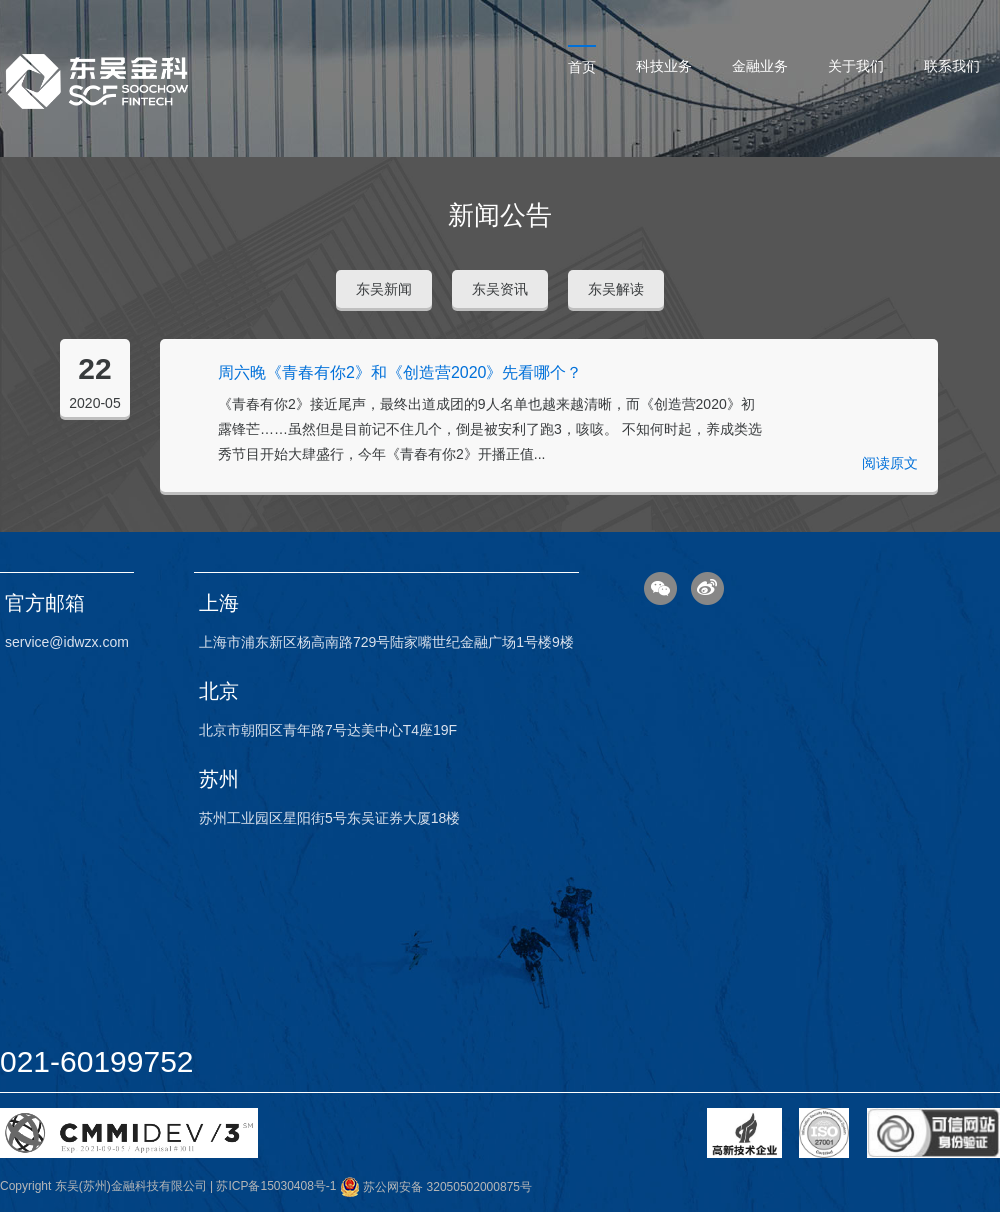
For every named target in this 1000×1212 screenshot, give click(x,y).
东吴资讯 (500, 289)
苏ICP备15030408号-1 (276, 1187)
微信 (660, 588)
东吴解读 (616, 289)
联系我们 (952, 66)
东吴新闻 (384, 289)
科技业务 (664, 66)
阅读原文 (890, 463)
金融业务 (760, 66)
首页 (582, 67)
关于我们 (856, 66)
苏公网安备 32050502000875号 (436, 1187)
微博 (707, 588)
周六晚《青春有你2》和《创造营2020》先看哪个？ (400, 372)
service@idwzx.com (67, 642)
